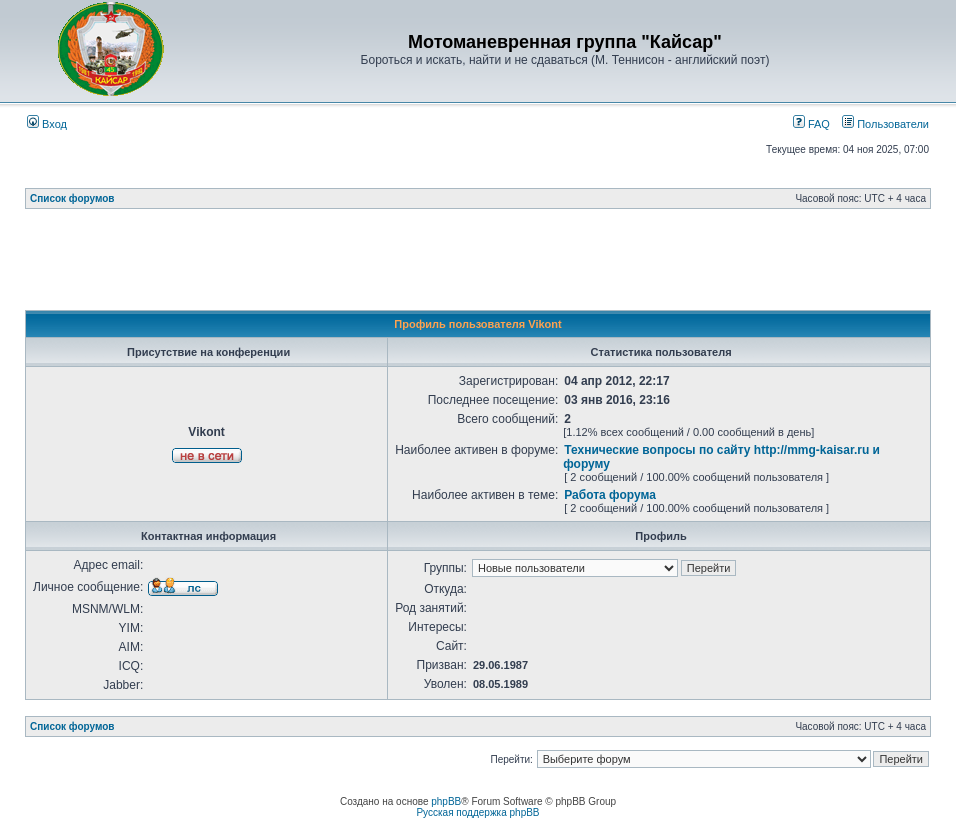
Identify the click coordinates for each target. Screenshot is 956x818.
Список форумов (72, 198)
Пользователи (885, 124)
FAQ (811, 124)
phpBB (446, 801)
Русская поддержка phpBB (477, 812)
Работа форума (610, 495)
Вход (47, 124)
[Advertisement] (478, 265)
